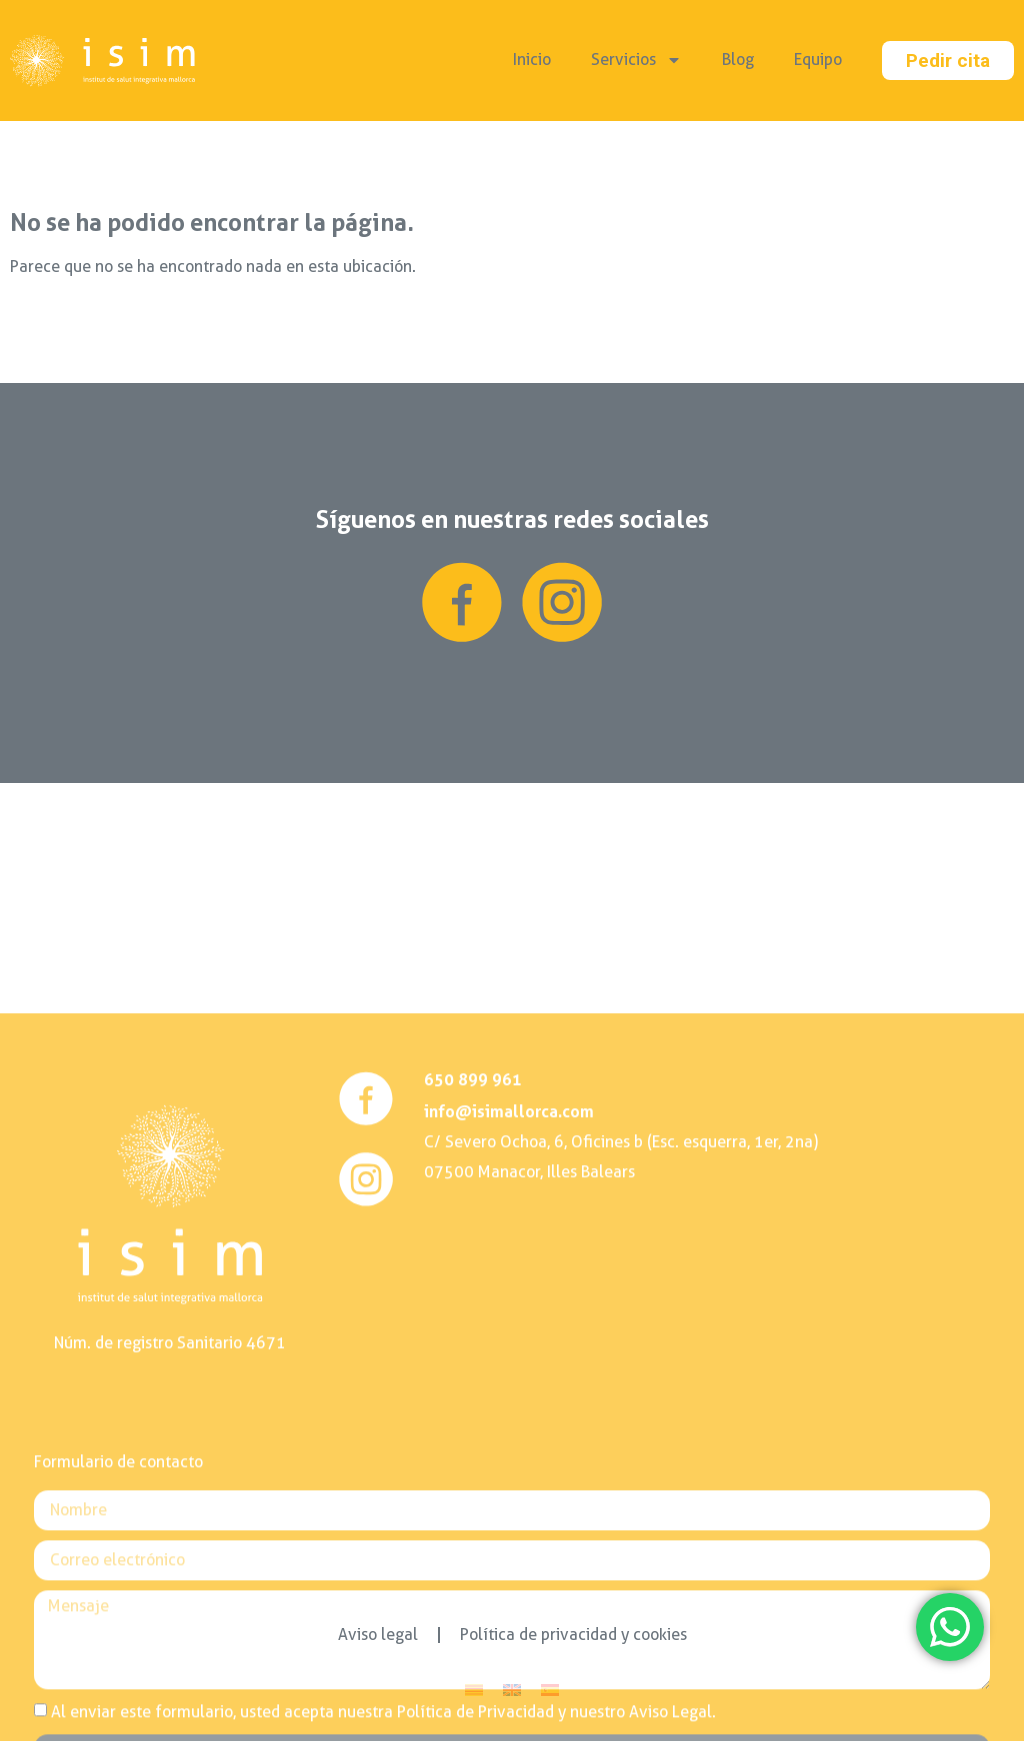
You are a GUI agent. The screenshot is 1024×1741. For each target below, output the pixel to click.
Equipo (818, 59)
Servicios (636, 60)
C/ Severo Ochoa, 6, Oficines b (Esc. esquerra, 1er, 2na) (621, 1513)
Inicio (532, 59)
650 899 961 (473, 1451)
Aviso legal (378, 1634)
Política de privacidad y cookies (573, 1634)
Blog (738, 59)
